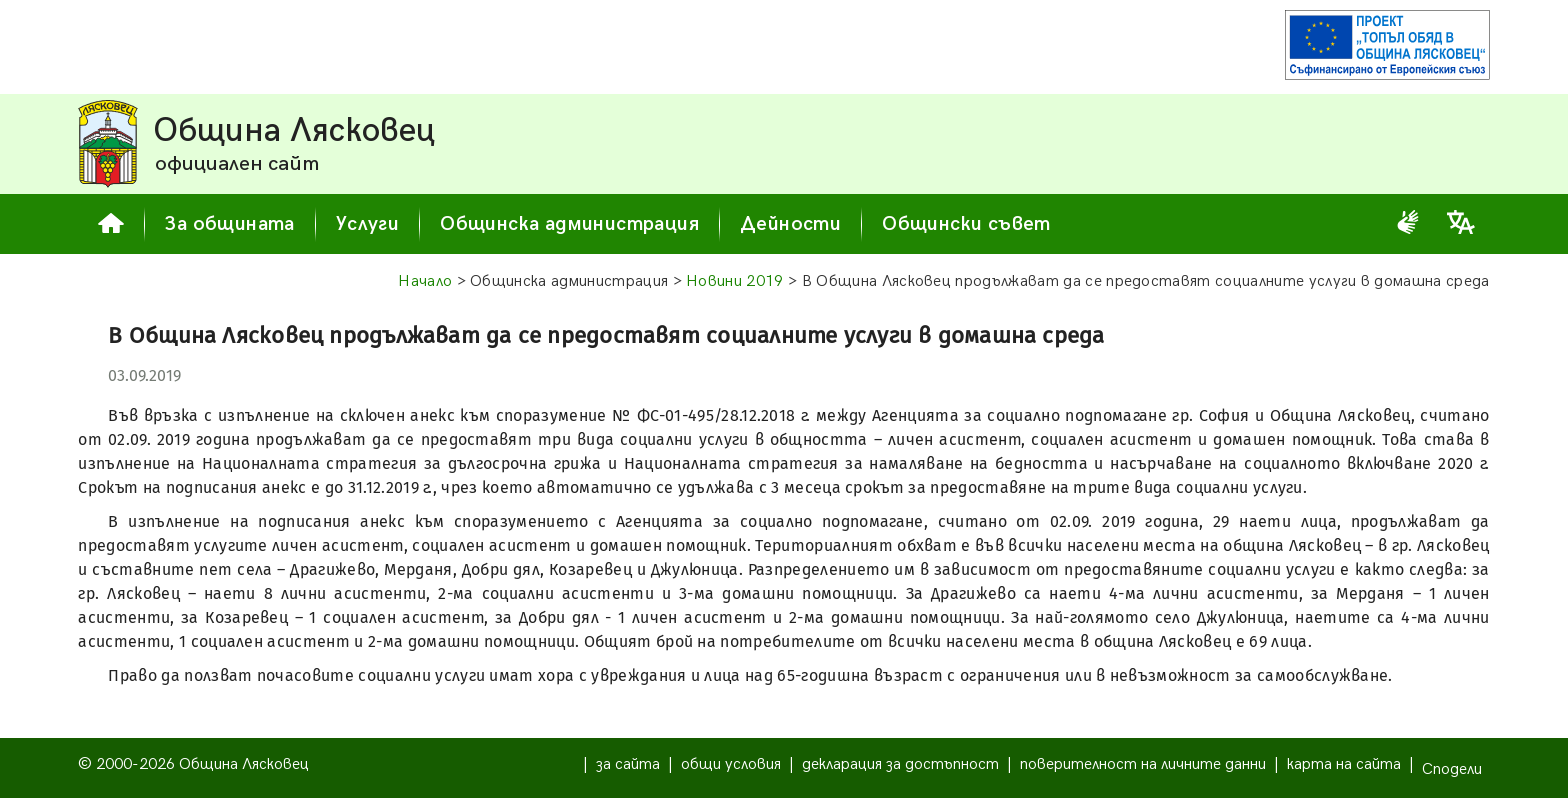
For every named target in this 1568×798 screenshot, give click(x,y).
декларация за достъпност (900, 764)
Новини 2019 (735, 281)
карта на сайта (1344, 764)
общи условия (731, 764)
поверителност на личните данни (1143, 764)
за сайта (628, 764)
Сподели (1452, 769)
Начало (425, 281)
